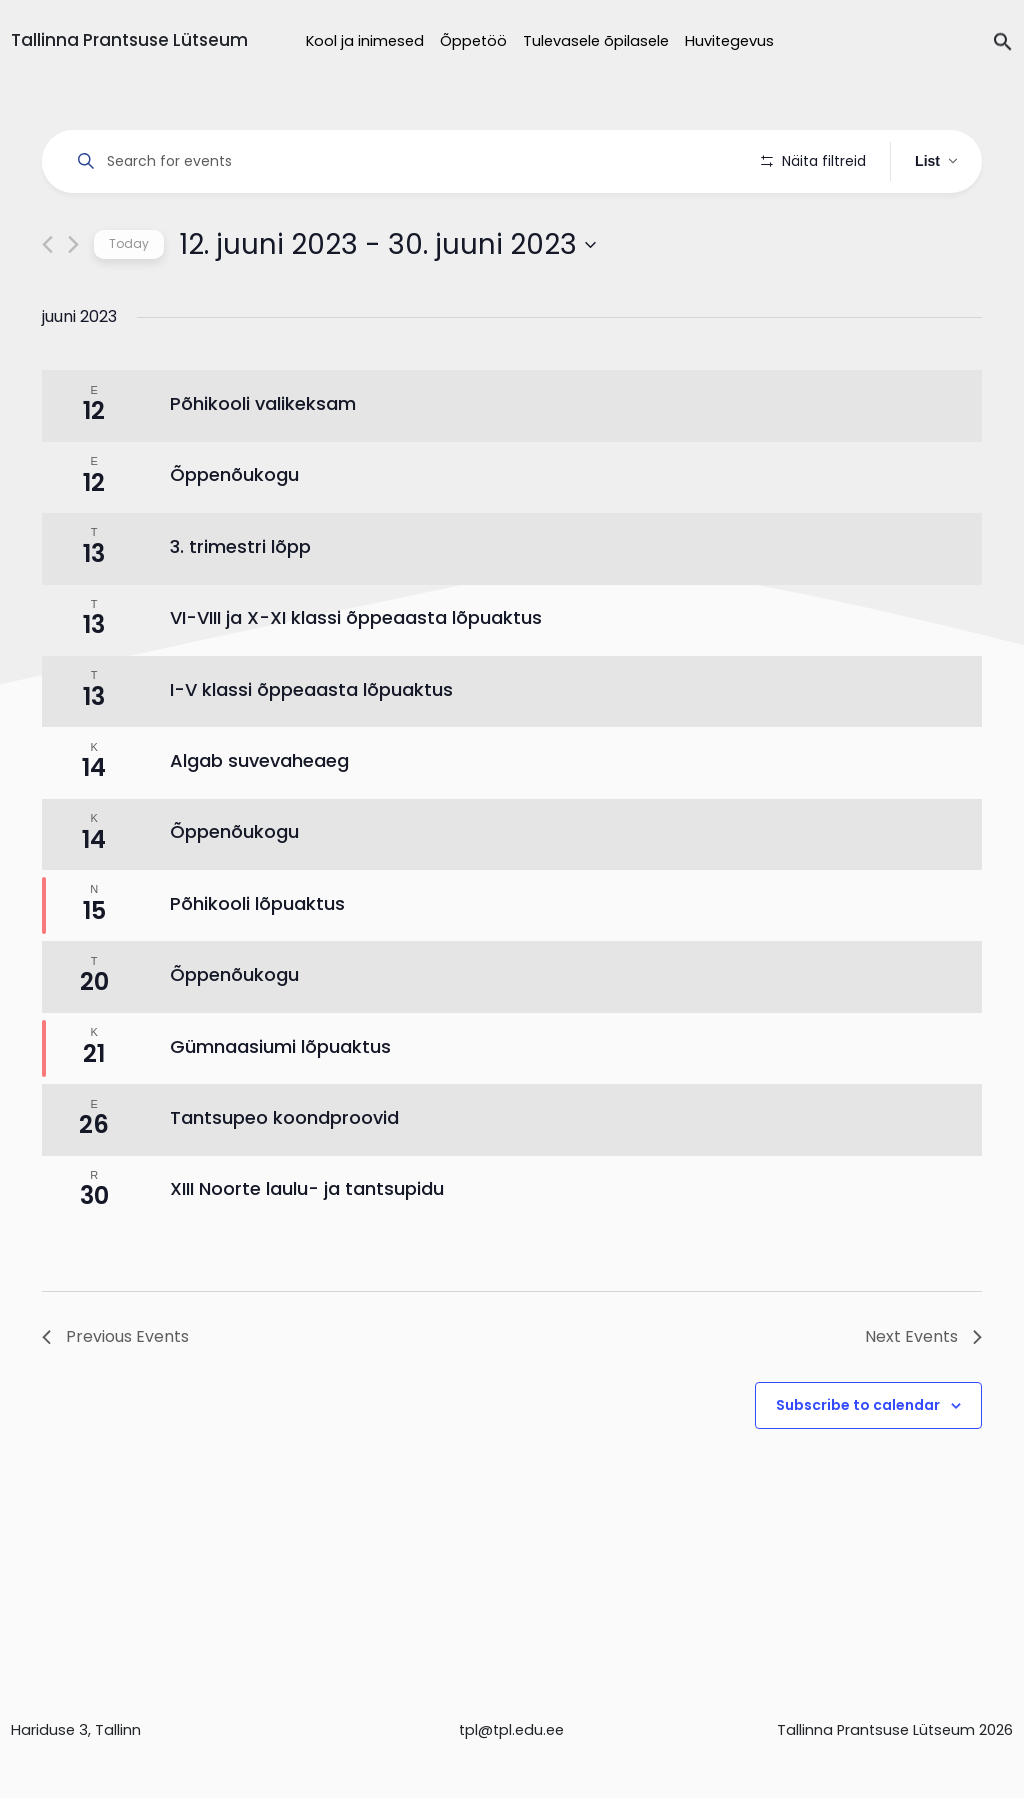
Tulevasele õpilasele (596, 41)
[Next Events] (73, 301)
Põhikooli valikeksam (263, 460)
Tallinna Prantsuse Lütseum (129, 40)
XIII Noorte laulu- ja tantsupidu (307, 1245)
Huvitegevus (729, 41)
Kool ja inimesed (365, 41)
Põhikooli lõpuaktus (257, 959)
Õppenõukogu (234, 531)
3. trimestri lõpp (240, 602)
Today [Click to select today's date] (129, 300)
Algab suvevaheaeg (259, 816)
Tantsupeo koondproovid (284, 1173)
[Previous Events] (47, 301)
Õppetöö (473, 41)
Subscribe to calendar (858, 1461)
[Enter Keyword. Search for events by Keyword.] (405, 161)
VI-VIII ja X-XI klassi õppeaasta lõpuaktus (356, 674)
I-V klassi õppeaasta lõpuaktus (311, 745)
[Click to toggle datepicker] (387, 301)
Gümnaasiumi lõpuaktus (280, 1102)
